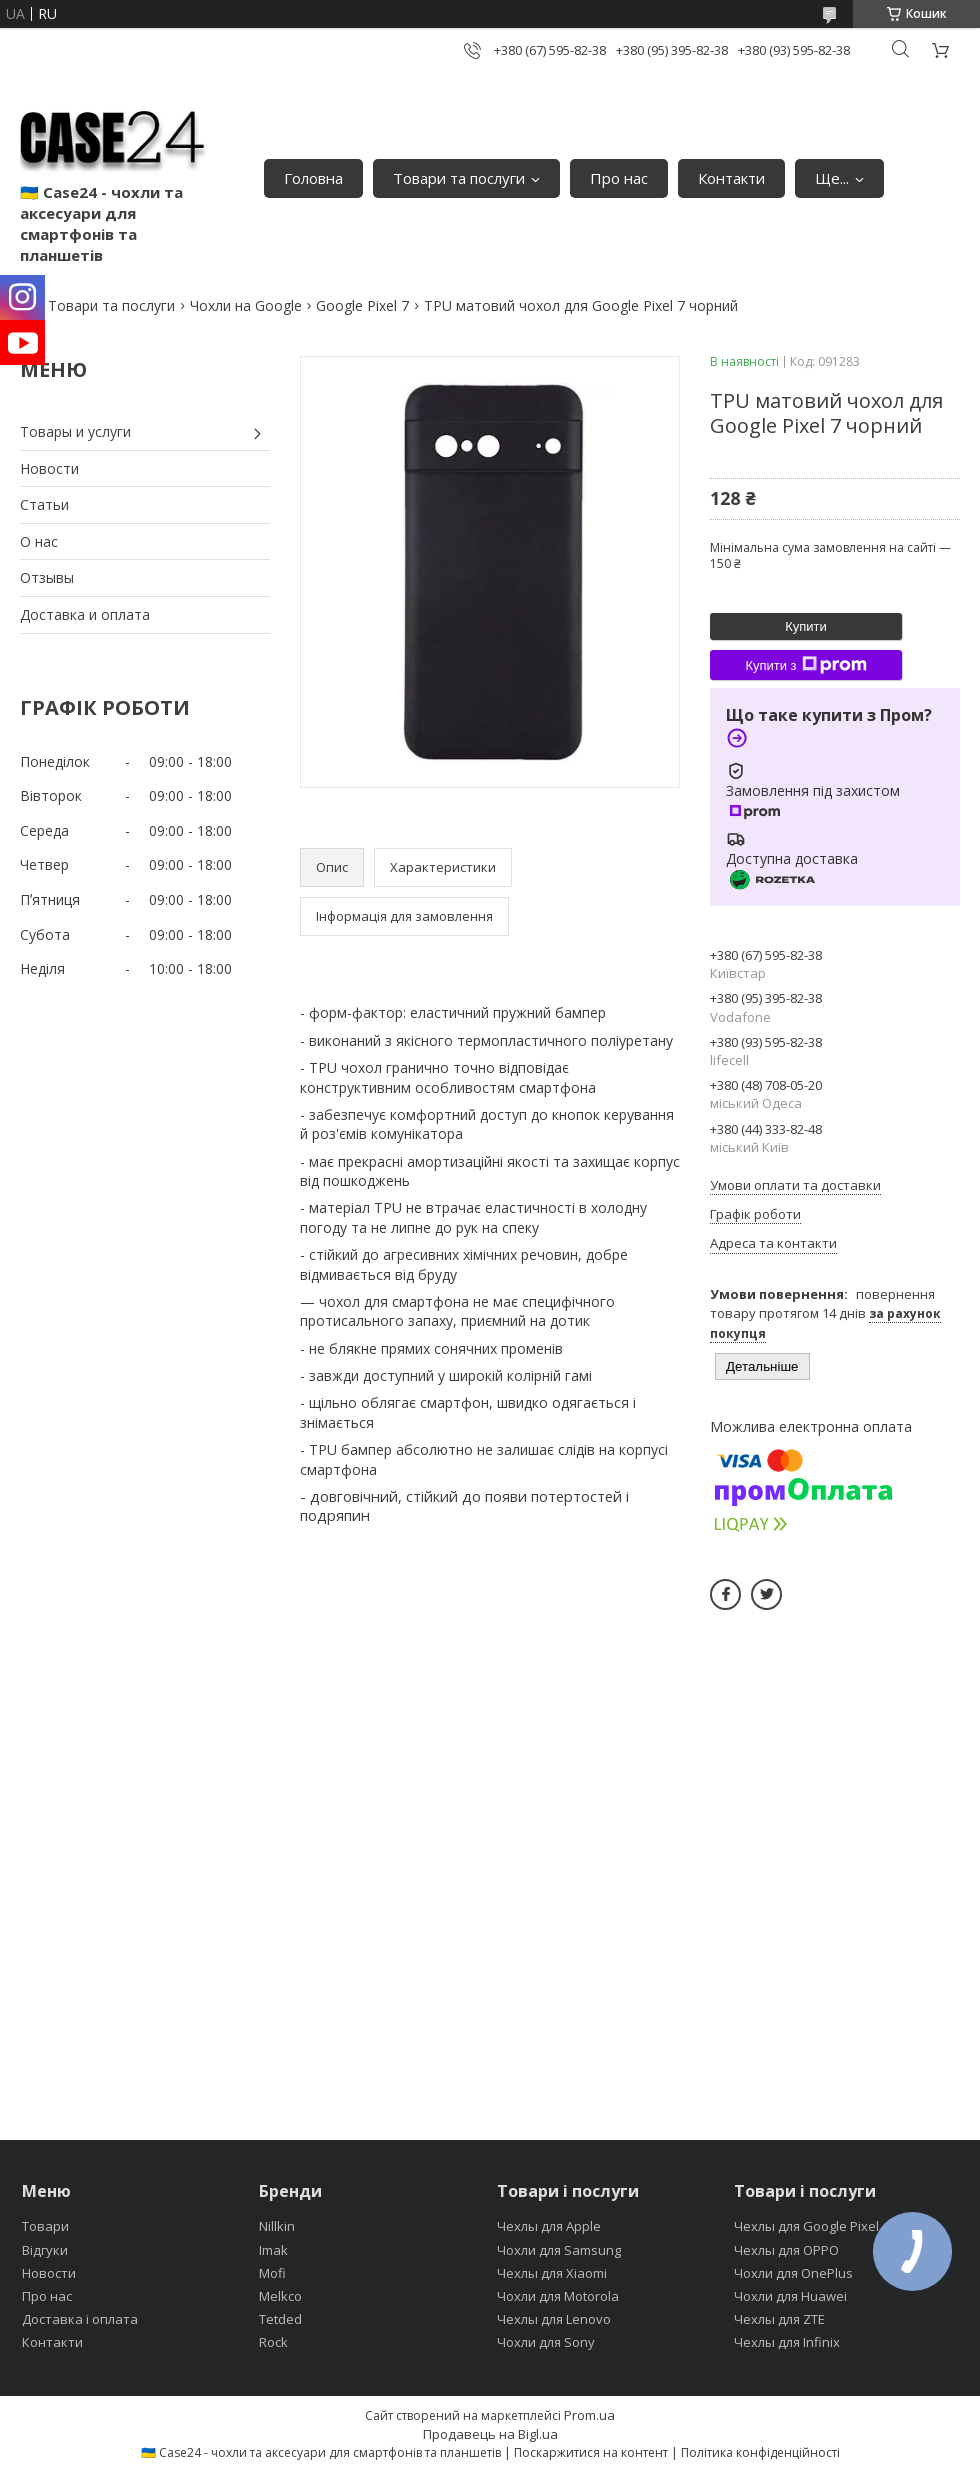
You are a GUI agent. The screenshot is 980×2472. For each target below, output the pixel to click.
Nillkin (277, 2226)
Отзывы (47, 577)
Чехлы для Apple (549, 2226)
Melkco (280, 2296)
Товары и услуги (75, 431)
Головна (313, 178)
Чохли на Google (246, 305)
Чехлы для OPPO (786, 2250)
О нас (39, 541)
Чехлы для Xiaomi (552, 2273)
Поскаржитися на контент (591, 2452)
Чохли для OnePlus (793, 2273)
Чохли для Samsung (559, 2250)
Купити (806, 626)
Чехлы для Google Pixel (806, 2226)
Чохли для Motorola (558, 2296)
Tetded (280, 2319)
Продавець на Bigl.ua (490, 2434)
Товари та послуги (459, 178)
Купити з (805, 665)
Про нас (619, 178)
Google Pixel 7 (362, 305)
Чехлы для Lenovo (554, 2319)
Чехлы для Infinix (787, 2342)
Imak (273, 2250)
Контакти (731, 178)
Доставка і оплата (80, 2319)
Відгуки (45, 2250)
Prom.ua (589, 2415)
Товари (45, 2226)
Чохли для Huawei (790, 2296)
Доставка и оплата (85, 614)
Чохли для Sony (546, 2342)
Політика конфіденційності (760, 2452)
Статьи (44, 504)
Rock (273, 2342)
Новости (49, 468)
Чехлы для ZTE (779, 2319)
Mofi (272, 2273)
